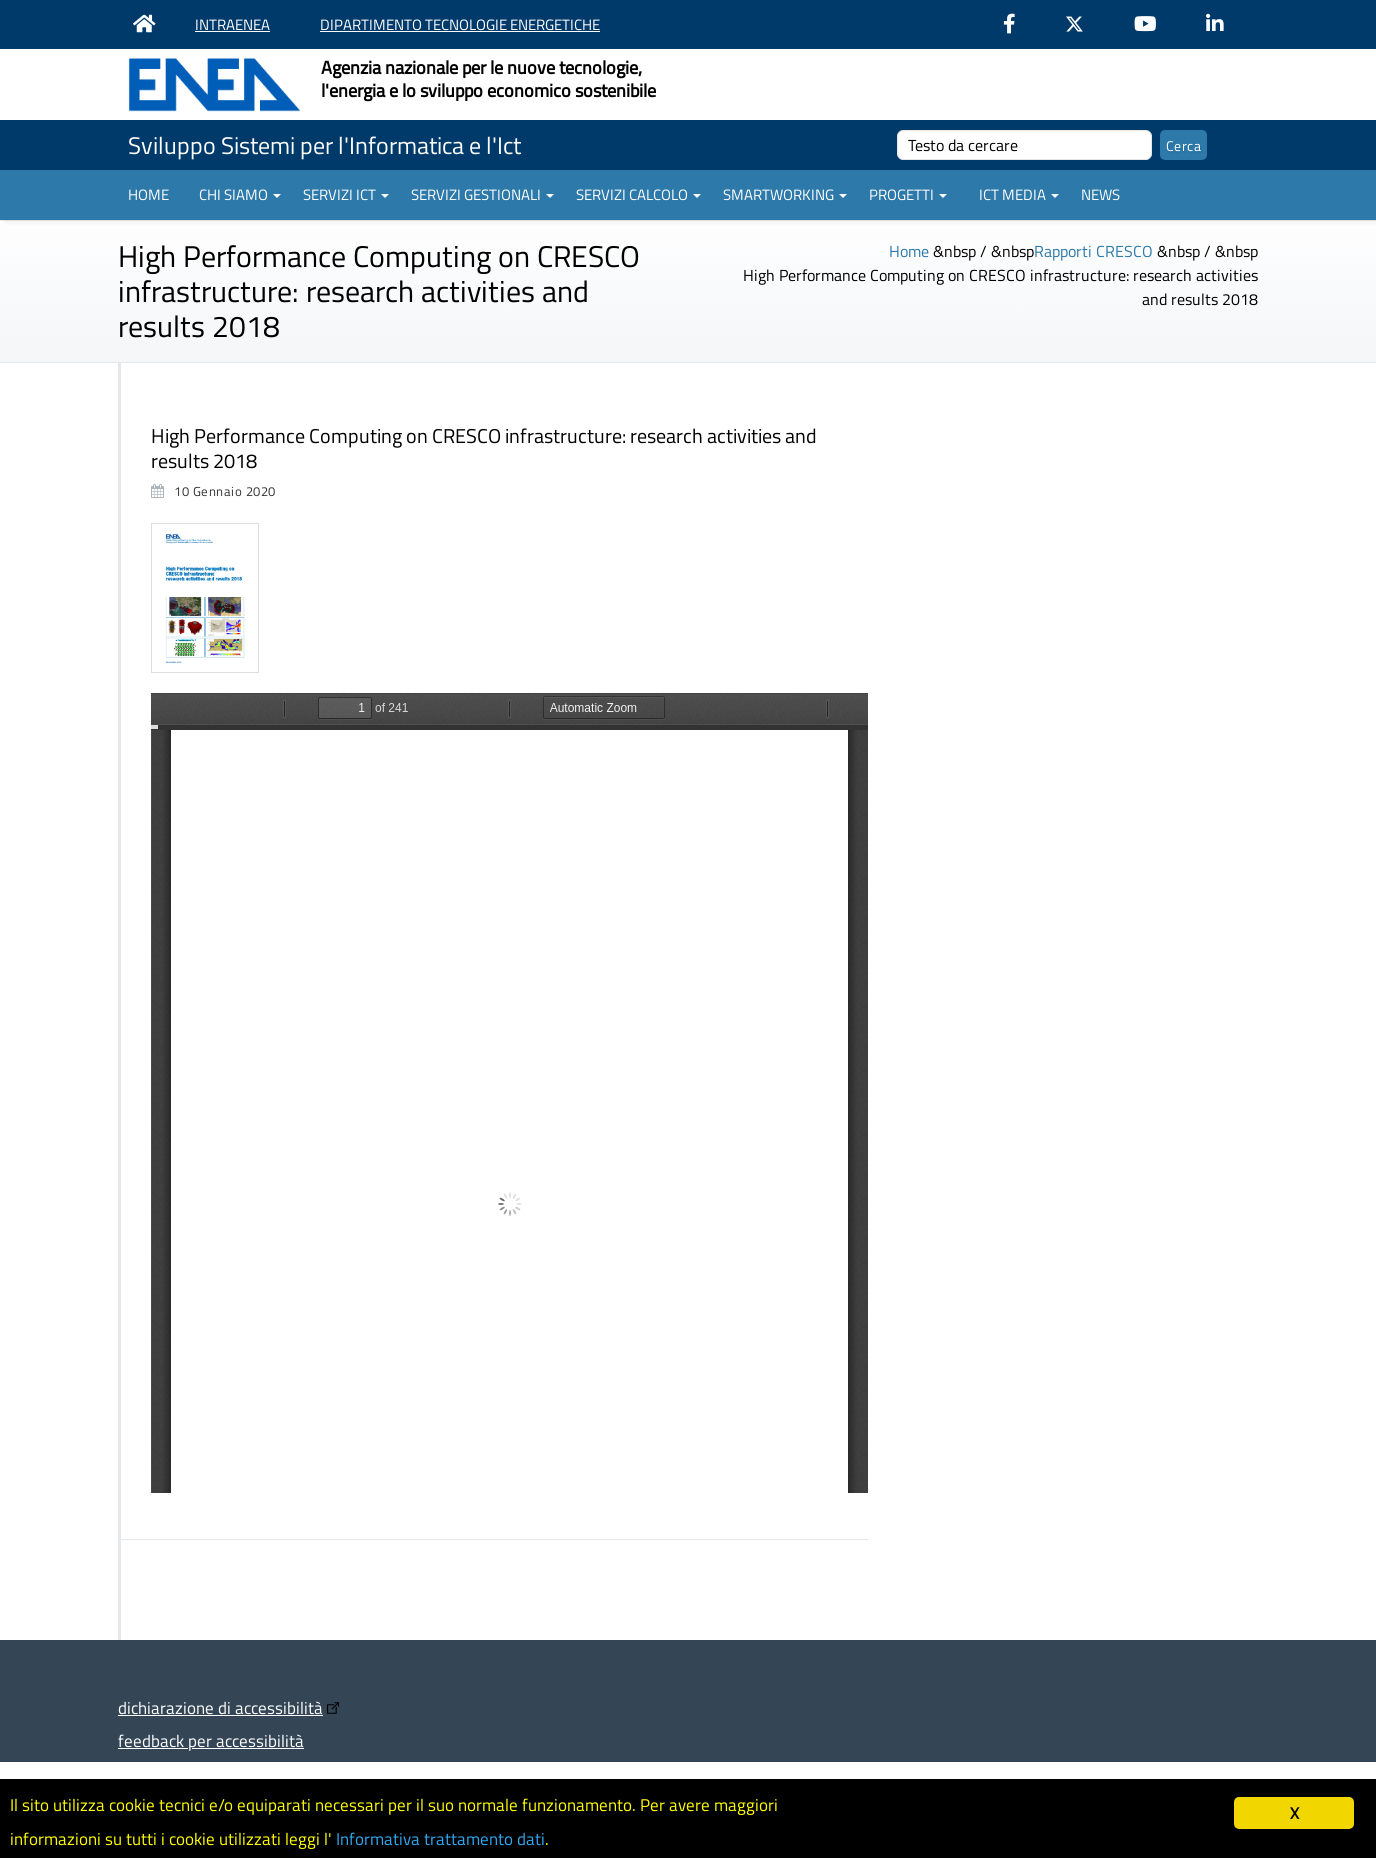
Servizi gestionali (482, 194)
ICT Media (1019, 194)
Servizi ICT (346, 194)
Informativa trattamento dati (440, 1839)
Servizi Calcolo (638, 194)
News (1100, 194)
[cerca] (1024, 145)
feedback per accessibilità (211, 1740)
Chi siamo (240, 194)
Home (148, 194)
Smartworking (785, 194)
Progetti (908, 194)
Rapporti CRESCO (1093, 251)
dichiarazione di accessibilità (220, 1707)
